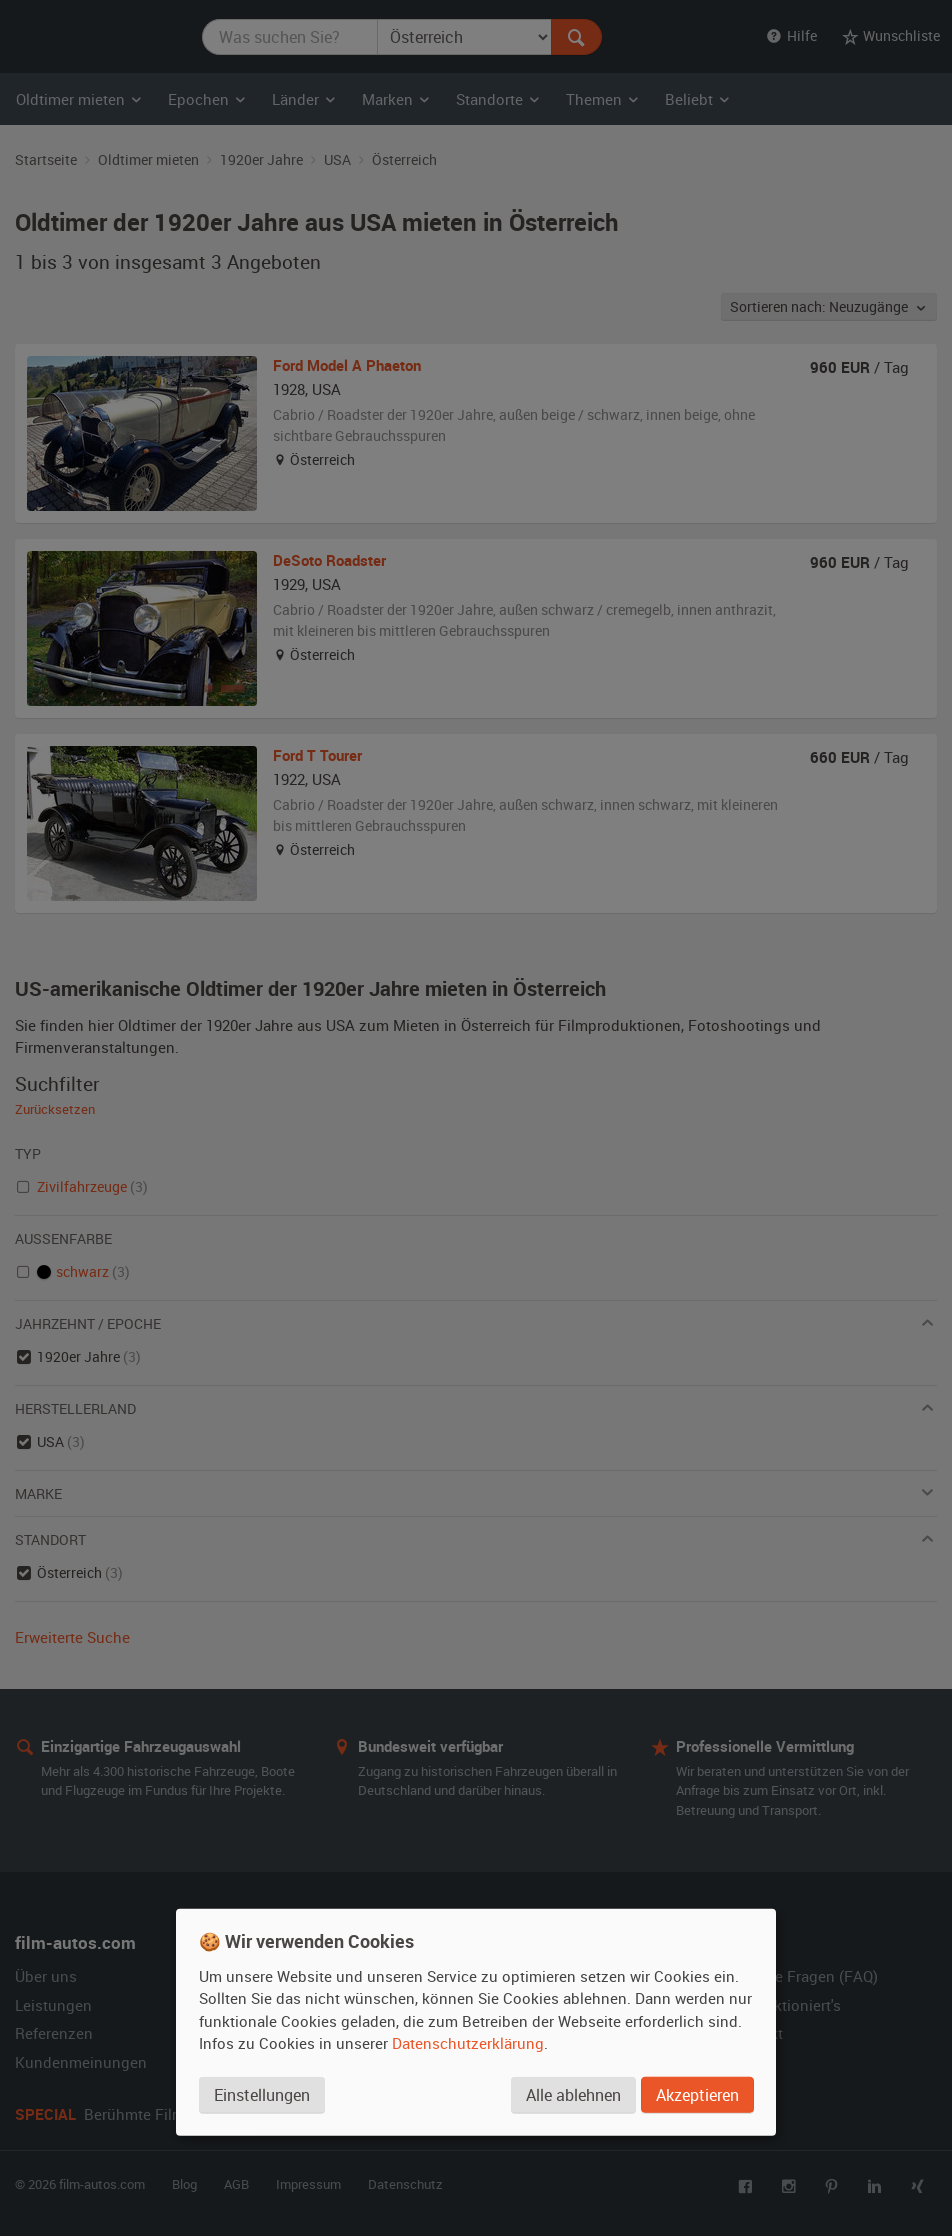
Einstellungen (262, 2095)
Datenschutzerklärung (468, 2043)
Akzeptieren (697, 2095)
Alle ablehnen (573, 2095)
